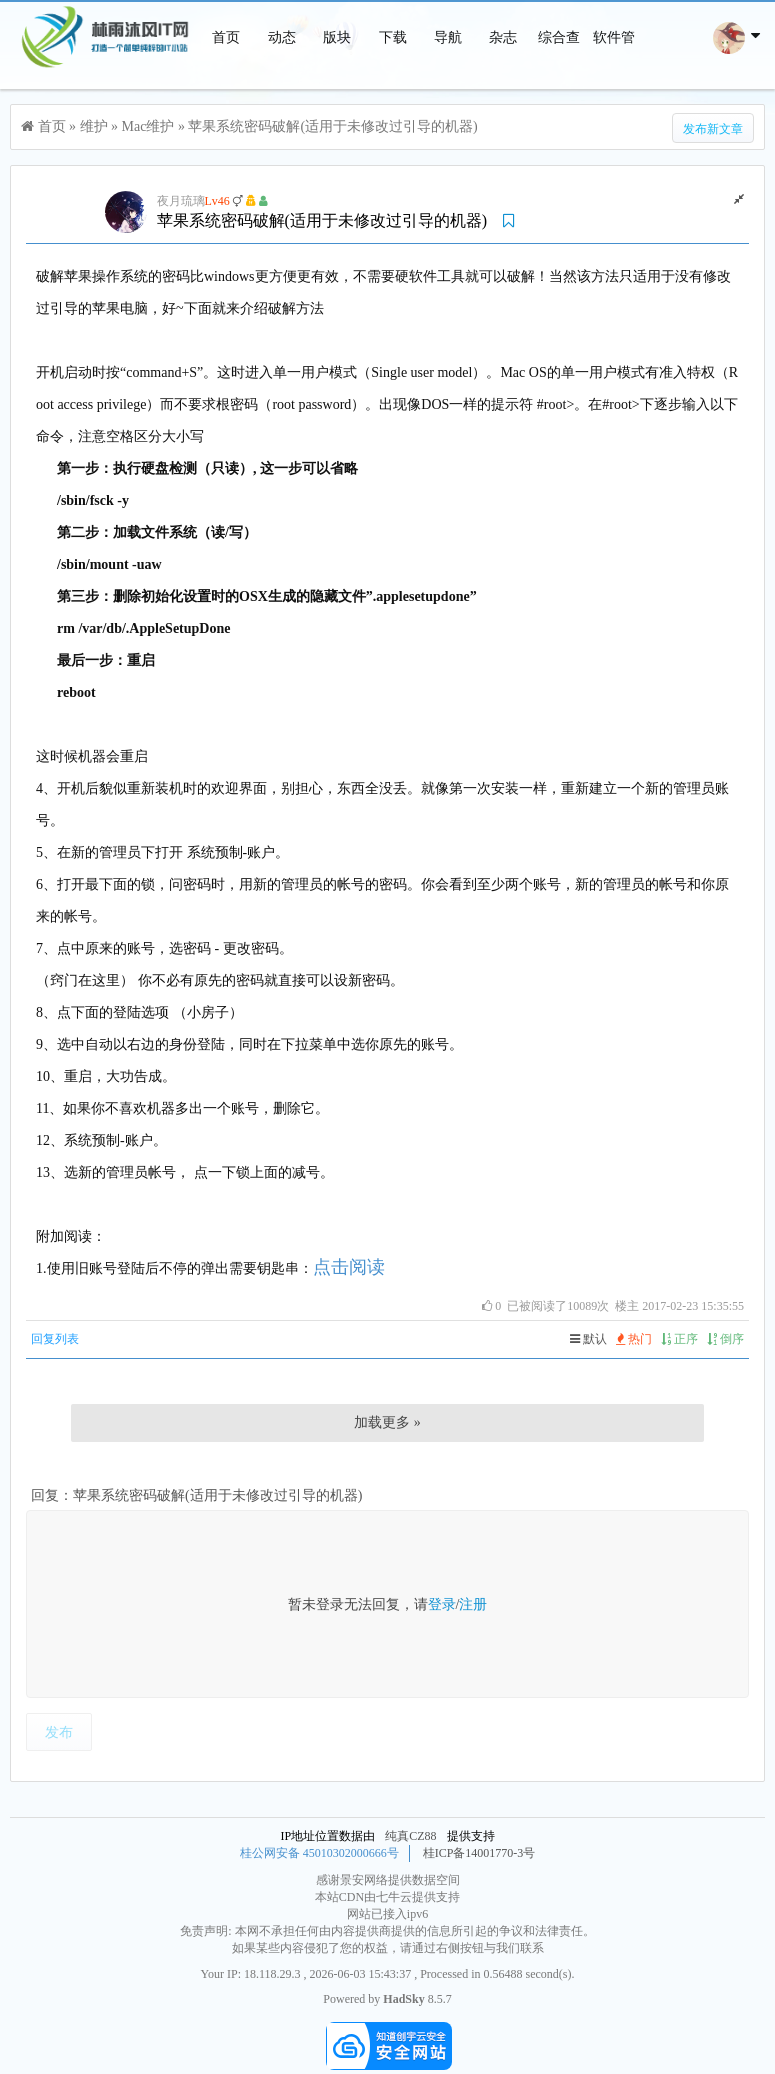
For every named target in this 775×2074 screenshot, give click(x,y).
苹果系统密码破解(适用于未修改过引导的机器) (332, 126)
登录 (442, 1604)
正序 (679, 1339)
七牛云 (394, 1897)
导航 (448, 37)
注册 (473, 1604)
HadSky (403, 1999)
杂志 (503, 37)
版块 (337, 37)
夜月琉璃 (181, 201)
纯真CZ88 (410, 1836)
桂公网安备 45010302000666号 (319, 1853)
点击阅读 (349, 1267)
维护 (94, 126)
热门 (634, 1339)
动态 (282, 37)
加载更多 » (387, 1422)
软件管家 (614, 73)
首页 (226, 37)
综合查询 (559, 73)
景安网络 (364, 1880)
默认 (588, 1339)
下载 (393, 37)
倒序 (725, 1339)
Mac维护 (148, 126)
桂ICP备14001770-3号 (479, 1853)
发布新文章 (713, 129)
